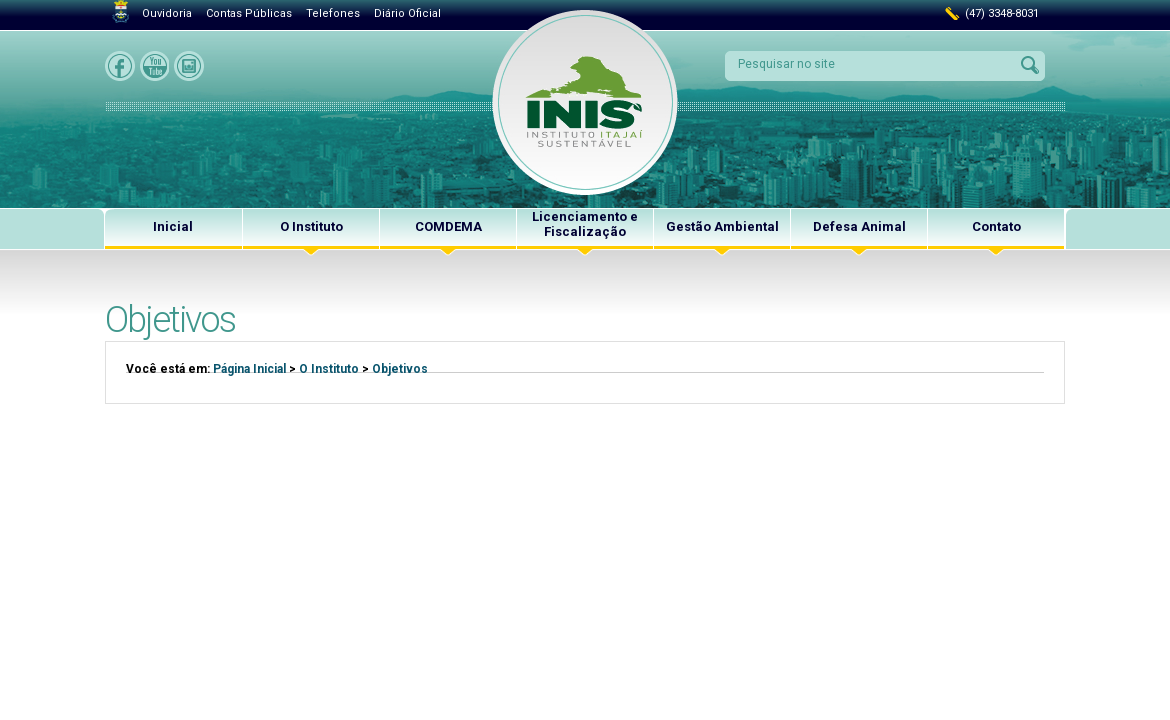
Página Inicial (249, 369)
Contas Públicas (249, 13)
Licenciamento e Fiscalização (585, 224)
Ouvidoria (167, 13)
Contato (996, 226)
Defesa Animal (859, 226)
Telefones (333, 13)
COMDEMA (448, 226)
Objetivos (400, 369)
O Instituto (311, 226)
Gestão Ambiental (722, 226)
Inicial (173, 226)
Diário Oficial (407, 13)
